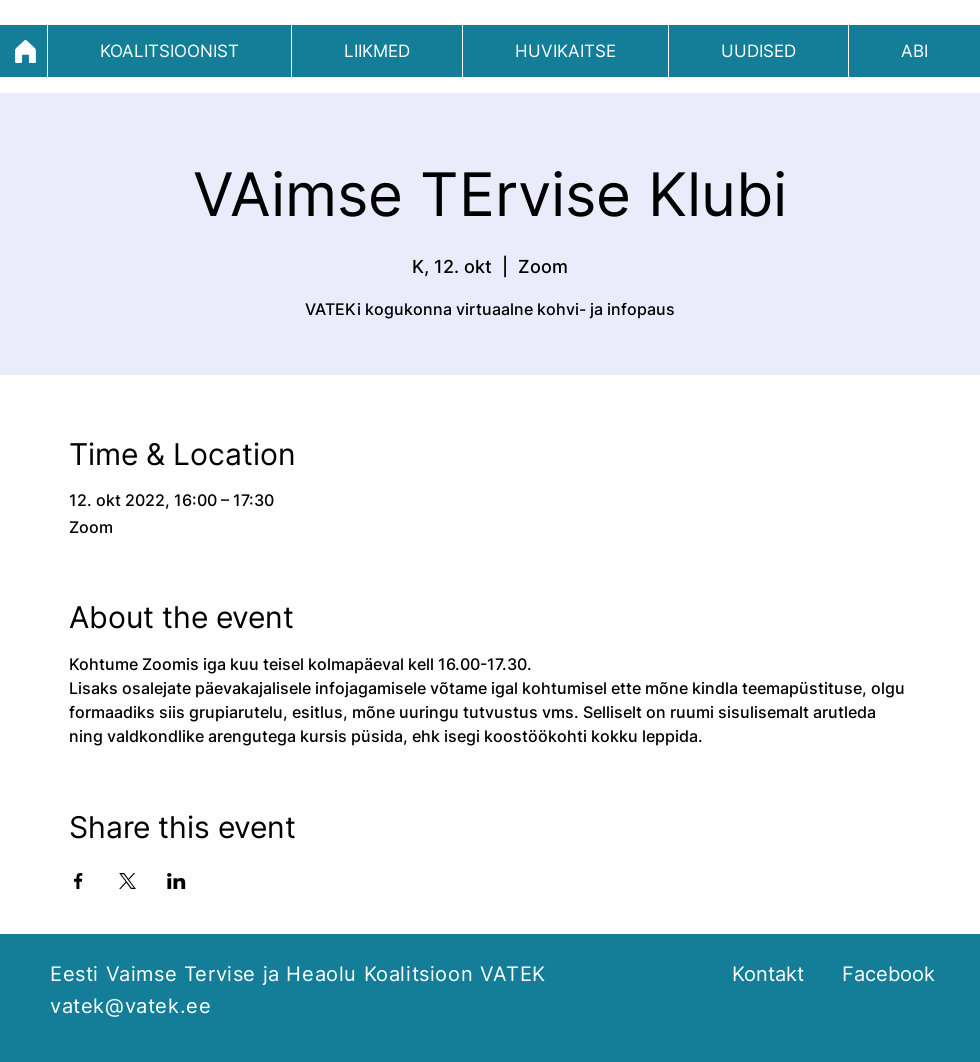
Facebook (888, 974)
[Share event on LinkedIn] (176, 881)
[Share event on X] (127, 881)
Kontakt (768, 974)
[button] (169, 51)
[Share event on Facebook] (78, 881)
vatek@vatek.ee (130, 1006)
